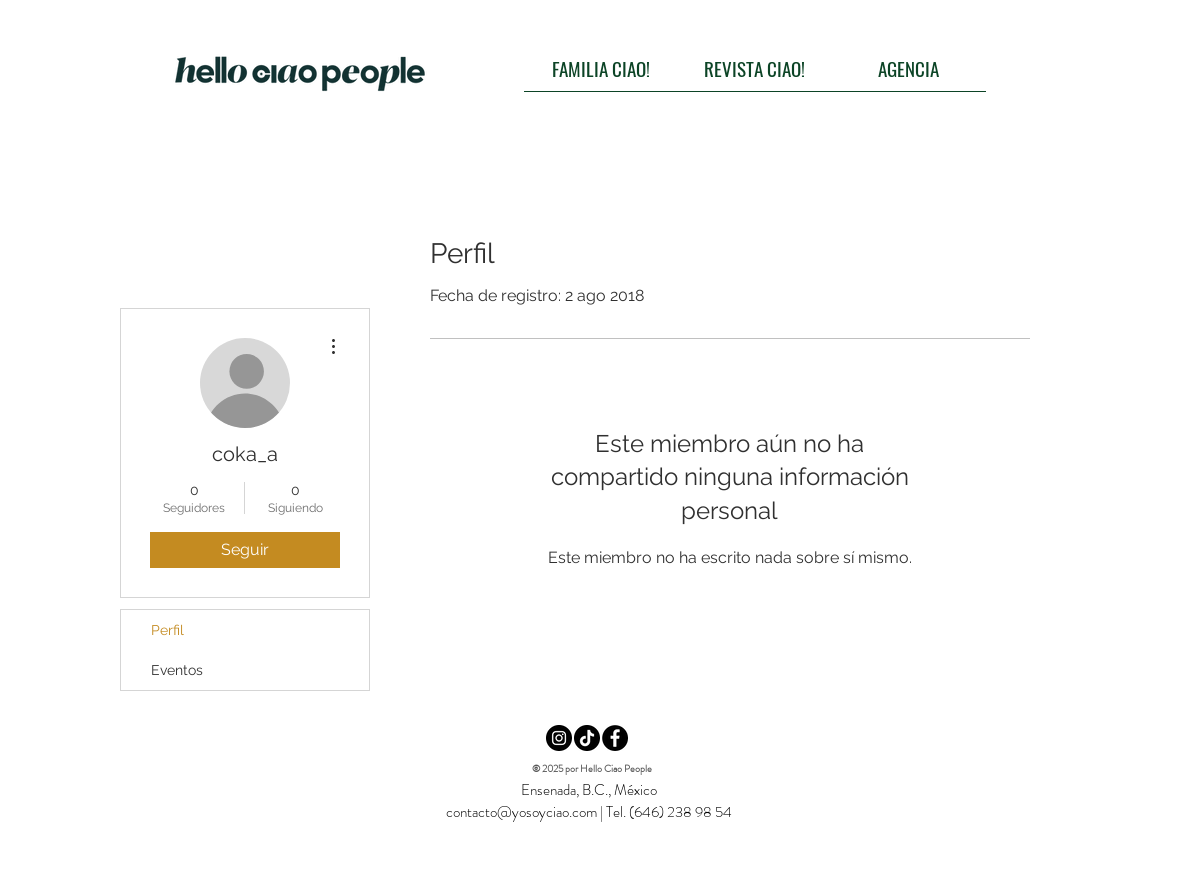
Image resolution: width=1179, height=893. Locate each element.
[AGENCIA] (909, 68)
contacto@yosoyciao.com (521, 812)
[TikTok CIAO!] (587, 738)
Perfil (167, 630)
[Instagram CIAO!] (559, 738)
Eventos (177, 670)
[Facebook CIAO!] (615, 738)
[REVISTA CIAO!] (755, 68)
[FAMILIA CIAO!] (601, 68)
